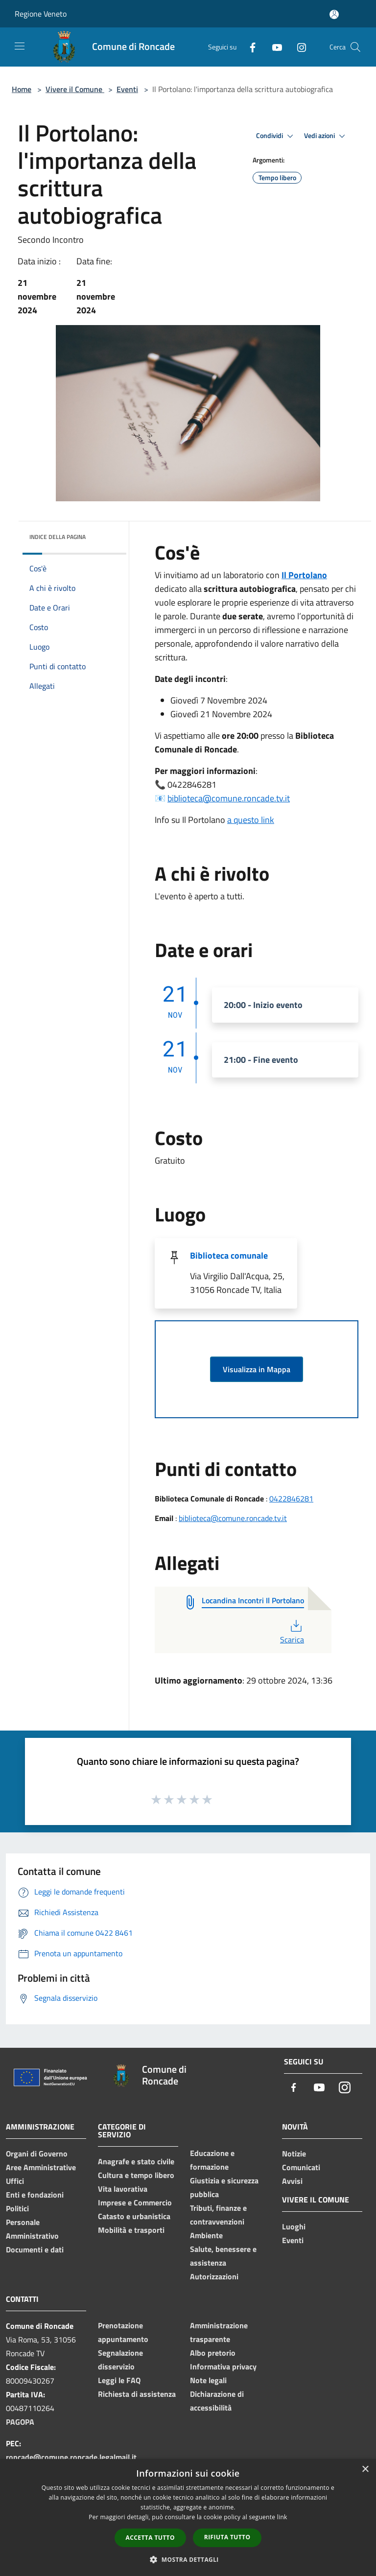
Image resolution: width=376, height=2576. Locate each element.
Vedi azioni (326, 136)
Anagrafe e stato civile (136, 2161)
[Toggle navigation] (19, 46)
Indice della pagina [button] (57, 536)
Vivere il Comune (75, 89)
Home (21, 89)
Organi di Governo (37, 2153)
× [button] (365, 2469)
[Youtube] (273, 46)
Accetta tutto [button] (150, 2537)
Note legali (208, 2380)
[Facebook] (248, 46)
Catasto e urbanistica (134, 2216)
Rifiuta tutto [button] (227, 2537)
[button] (188, 2559)
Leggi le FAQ (119, 2380)
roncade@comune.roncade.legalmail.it (71, 2457)
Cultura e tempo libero (136, 2175)
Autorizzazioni (214, 2276)
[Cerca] (355, 47)
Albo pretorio (212, 2353)
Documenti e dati (35, 2249)
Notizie (294, 2153)
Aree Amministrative (41, 2167)
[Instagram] (297, 46)
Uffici (15, 2181)
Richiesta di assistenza (137, 2394)
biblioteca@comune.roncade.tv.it (228, 798)
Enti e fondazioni (35, 2195)
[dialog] (188, 2517)
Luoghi (294, 2226)
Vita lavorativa (122, 2189)
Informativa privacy (223, 2366)
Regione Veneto (41, 14)
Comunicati (301, 2167)
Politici (17, 2208)
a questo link (250, 819)
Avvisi (292, 2181)
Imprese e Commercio (135, 2202)
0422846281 (291, 1498)
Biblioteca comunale (229, 1255)
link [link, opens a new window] (282, 2517)
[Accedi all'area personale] (334, 14)
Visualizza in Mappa (256, 1369)
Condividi (276, 136)
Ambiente (206, 2235)
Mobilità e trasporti (131, 2230)
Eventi (127, 89)
